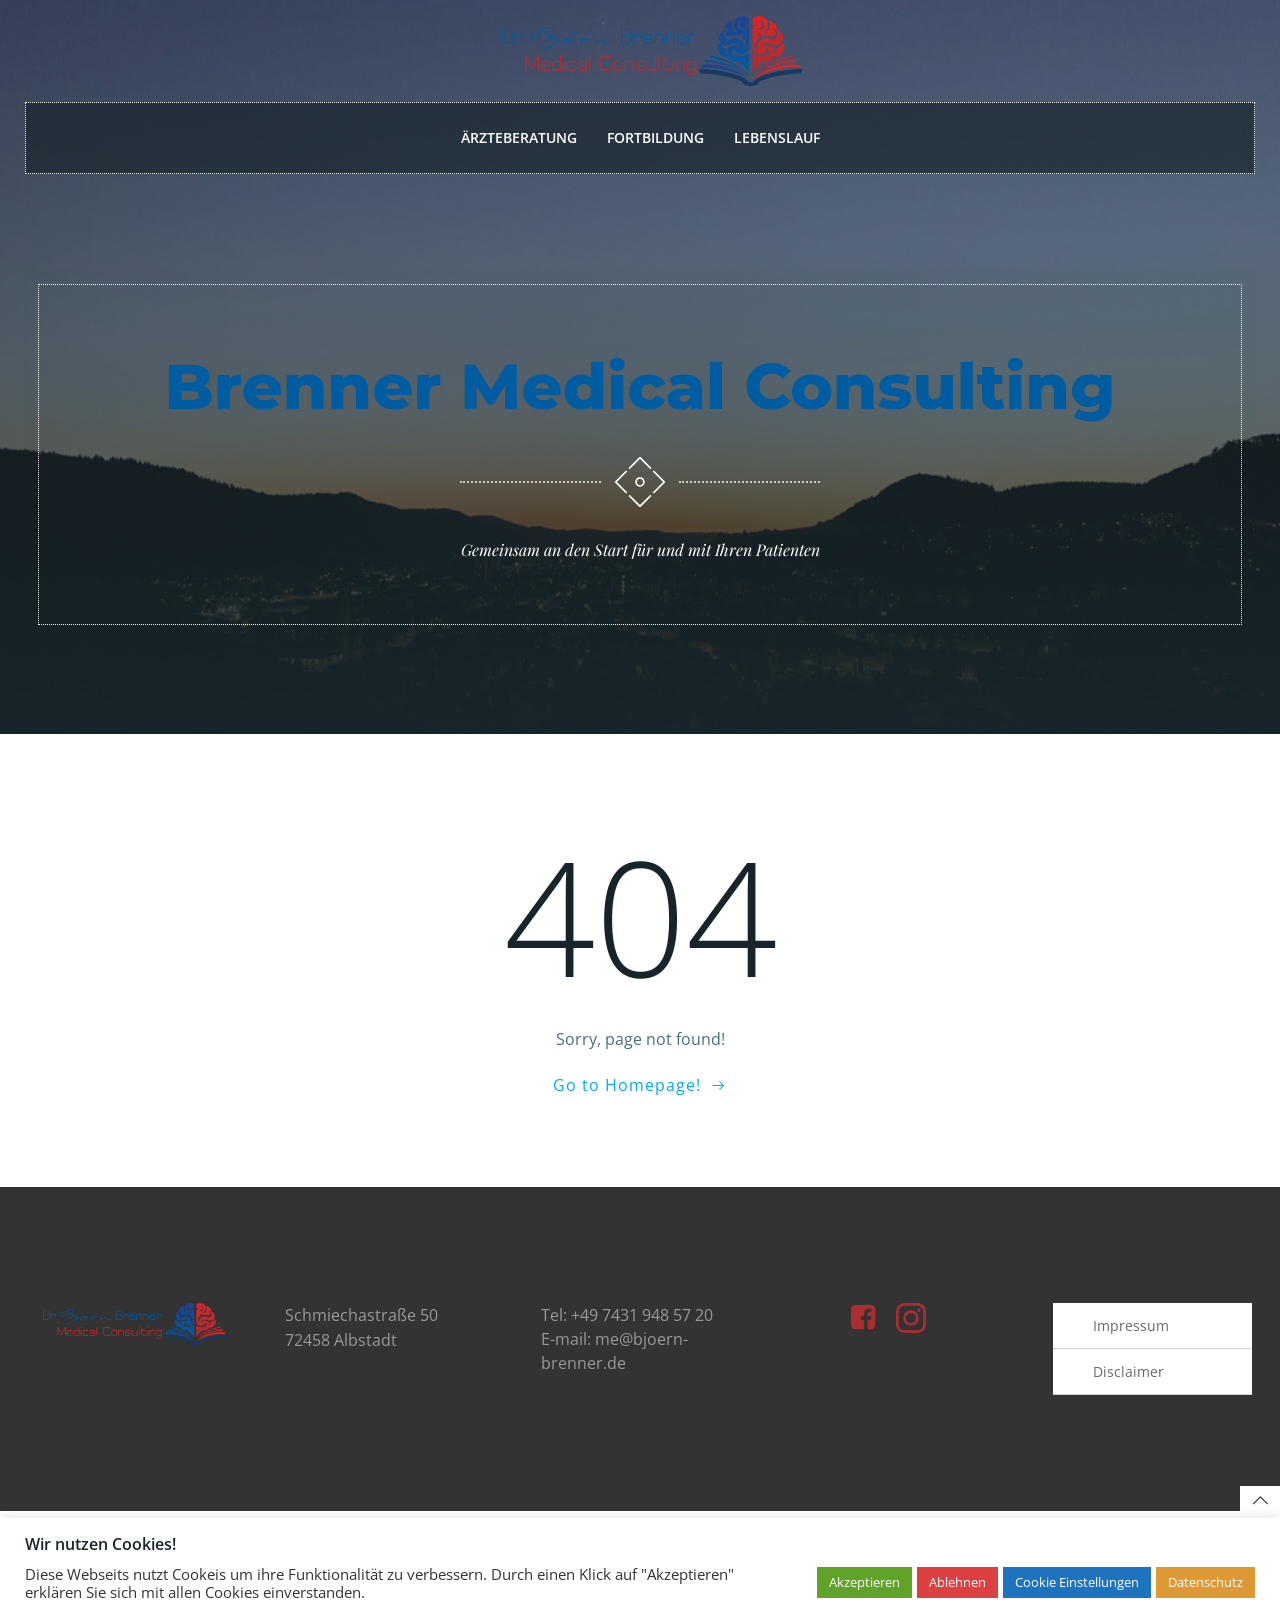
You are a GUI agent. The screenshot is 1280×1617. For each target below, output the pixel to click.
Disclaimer (1129, 1386)
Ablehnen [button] (957, 1582)
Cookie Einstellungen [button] (1077, 1582)
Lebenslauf (777, 138)
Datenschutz (1205, 1582)
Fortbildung (655, 138)
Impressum (1132, 1340)
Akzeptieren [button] (864, 1582)
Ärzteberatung (519, 138)
